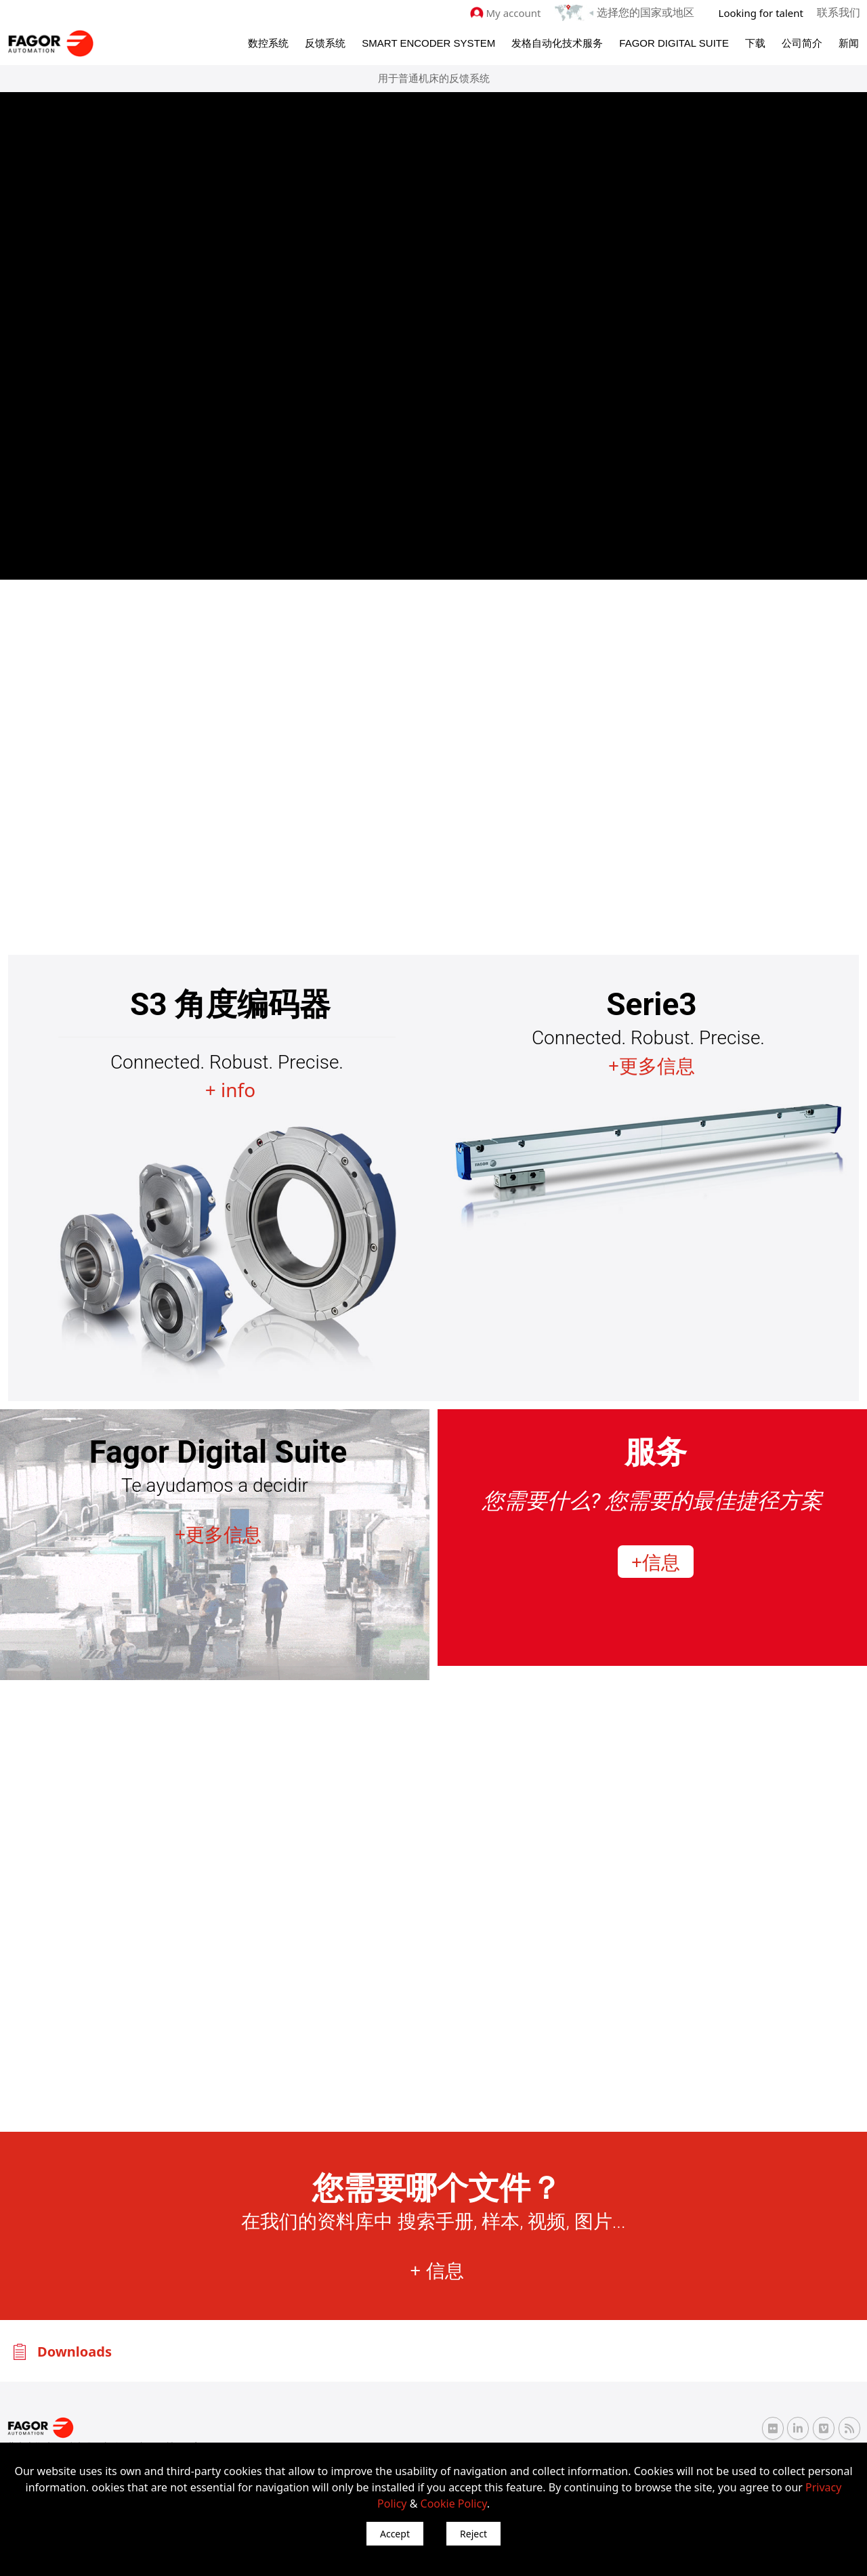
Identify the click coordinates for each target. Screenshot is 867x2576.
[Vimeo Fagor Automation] (823, 2427)
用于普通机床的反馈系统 (434, 77)
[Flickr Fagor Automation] (773, 2427)
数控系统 (268, 41)
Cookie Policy (454, 2503)
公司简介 (802, 41)
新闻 (849, 41)
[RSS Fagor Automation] (849, 2427)
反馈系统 (325, 41)
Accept (395, 2533)
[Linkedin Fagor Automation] (798, 2427)
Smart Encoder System (428, 41)
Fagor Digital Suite (674, 41)
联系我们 (840, 12)
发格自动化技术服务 (557, 41)
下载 (755, 41)
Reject (473, 2533)
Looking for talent (763, 12)
